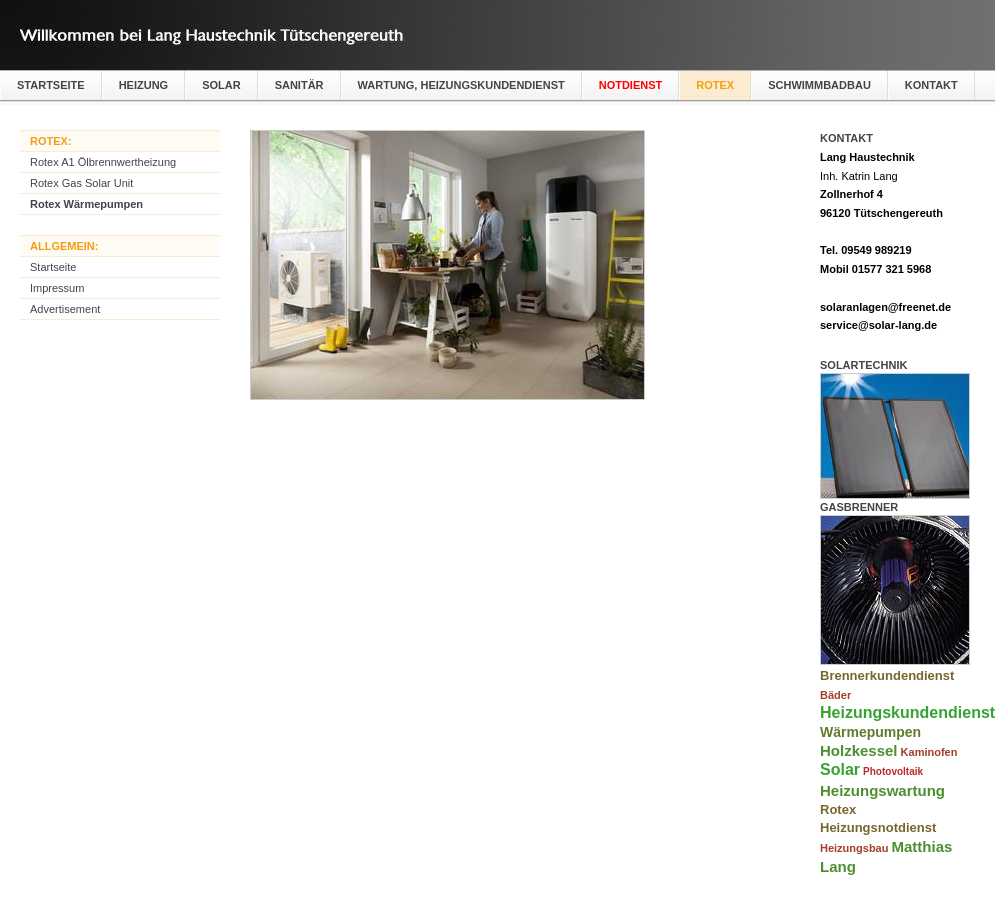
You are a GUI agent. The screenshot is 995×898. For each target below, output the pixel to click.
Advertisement (65, 309)
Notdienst (631, 85)
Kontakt (931, 85)
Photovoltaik (893, 771)
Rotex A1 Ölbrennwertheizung (103, 162)
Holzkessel (859, 750)
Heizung (144, 85)
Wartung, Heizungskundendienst (461, 85)
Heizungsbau (854, 848)
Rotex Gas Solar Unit (81, 183)
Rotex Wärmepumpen (86, 204)
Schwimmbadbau (819, 85)
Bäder (835, 695)
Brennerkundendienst (887, 675)
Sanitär (299, 85)
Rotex (715, 85)
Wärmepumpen (870, 732)
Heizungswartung (882, 790)
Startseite (51, 85)
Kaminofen (929, 752)
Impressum (57, 288)
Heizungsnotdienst (878, 827)
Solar (221, 85)
